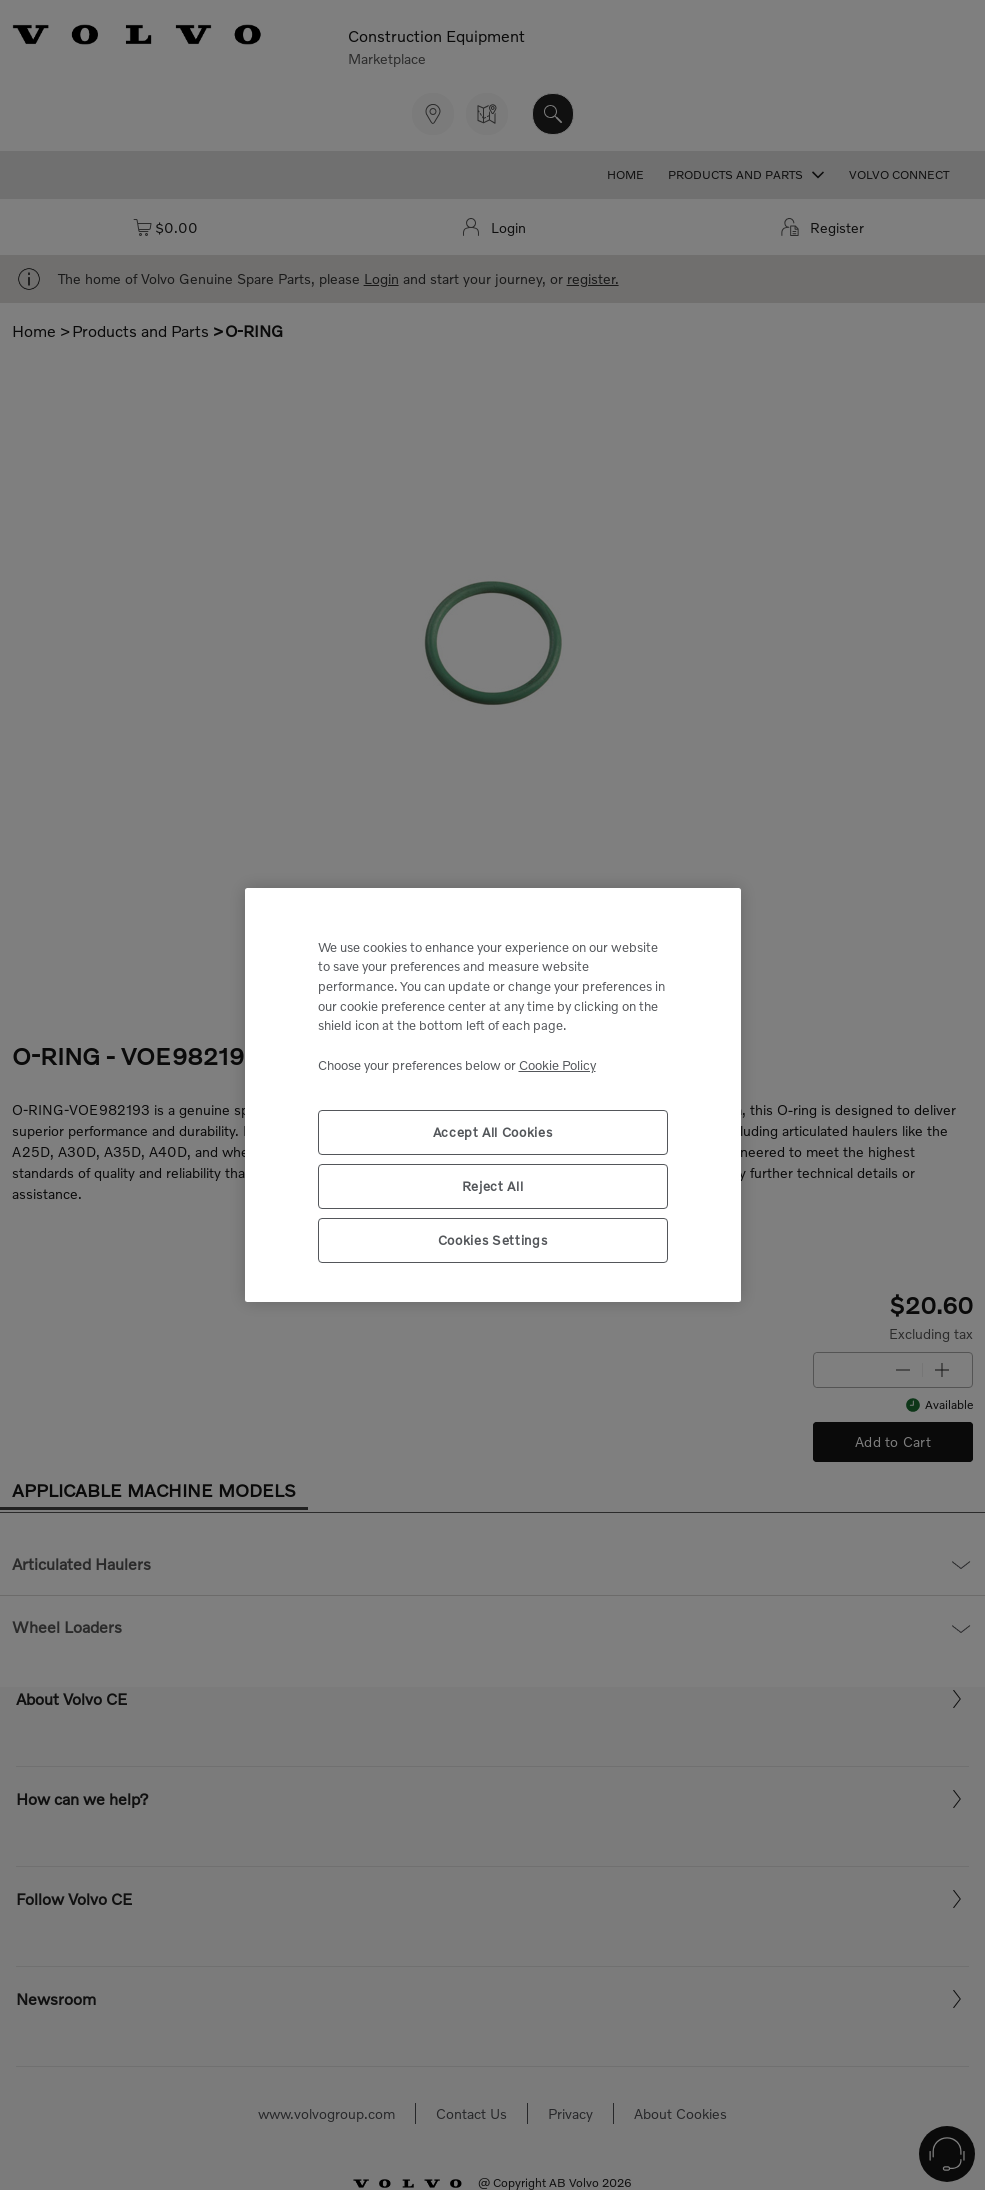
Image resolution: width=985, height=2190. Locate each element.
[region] (493, 1095)
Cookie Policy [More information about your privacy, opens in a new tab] (557, 1065)
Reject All (493, 1186)
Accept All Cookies (493, 1132)
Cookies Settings (493, 1240)
